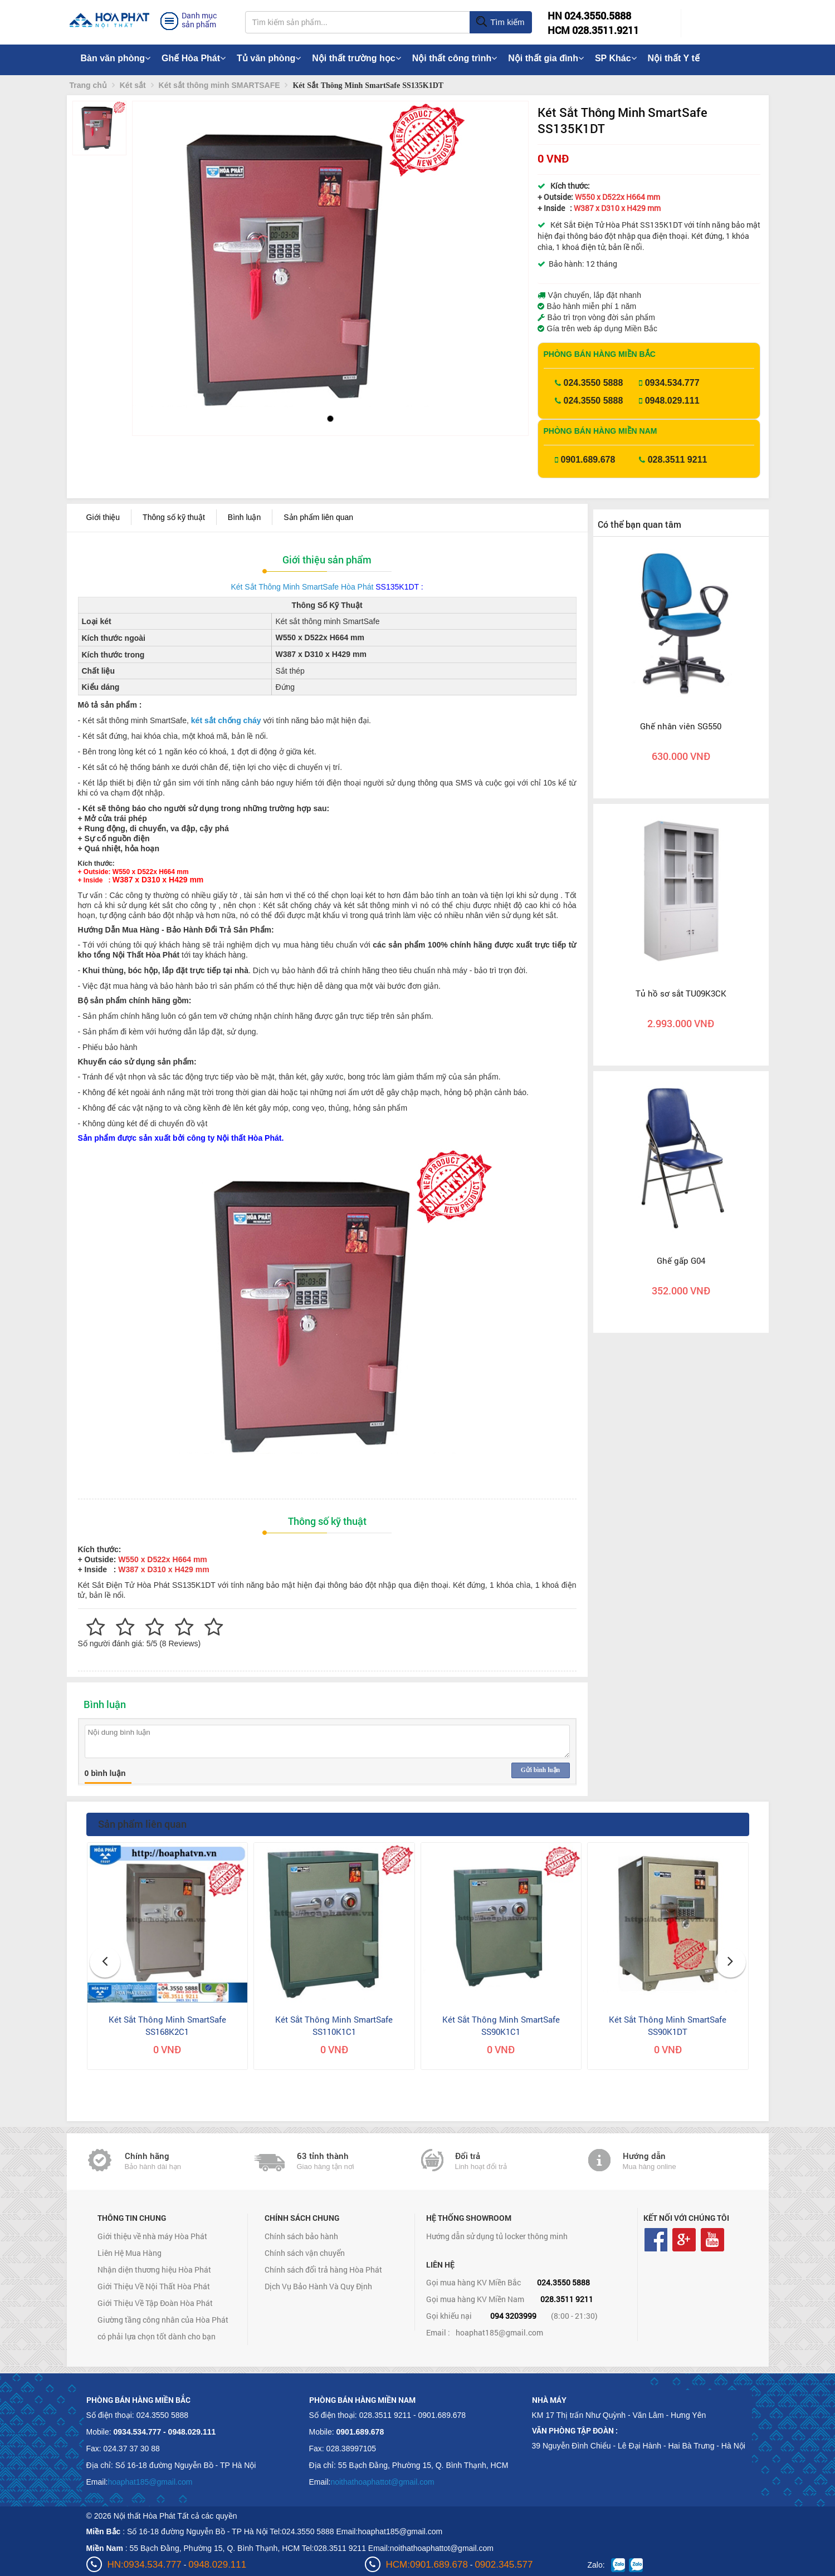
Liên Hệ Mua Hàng (129, 2253)
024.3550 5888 (593, 382)
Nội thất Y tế (674, 58)
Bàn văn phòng (116, 58)
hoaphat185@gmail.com (499, 2332)
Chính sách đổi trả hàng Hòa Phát (323, 2269)
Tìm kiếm (500, 22)
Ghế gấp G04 (681, 1260)
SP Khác (616, 58)
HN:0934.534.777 (145, 2564)
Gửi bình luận (540, 1770)
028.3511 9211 (677, 459)
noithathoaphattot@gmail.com (382, 2481)
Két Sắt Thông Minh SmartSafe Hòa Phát (302, 586)
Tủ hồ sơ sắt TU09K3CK (681, 993)
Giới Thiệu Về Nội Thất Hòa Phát (153, 2286)
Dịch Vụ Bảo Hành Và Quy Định (318, 2286)
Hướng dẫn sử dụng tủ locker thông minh (497, 2236)
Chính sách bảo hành (301, 2236)
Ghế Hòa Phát (194, 58)
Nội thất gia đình (546, 58)
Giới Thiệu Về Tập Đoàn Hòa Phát (155, 2303)
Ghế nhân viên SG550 (680, 726)
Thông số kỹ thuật (174, 517)
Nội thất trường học (356, 58)
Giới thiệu (103, 517)
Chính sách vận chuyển (305, 2253)
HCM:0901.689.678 (427, 2564)
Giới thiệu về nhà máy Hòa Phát (152, 2236)
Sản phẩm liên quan (318, 517)
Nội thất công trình (454, 58)
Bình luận (244, 517)
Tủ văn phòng (269, 58)
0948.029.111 (672, 400)
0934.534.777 (672, 382)
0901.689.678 (588, 459)
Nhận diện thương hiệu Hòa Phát (154, 2269)
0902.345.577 (504, 2564)
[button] (150, 250)
